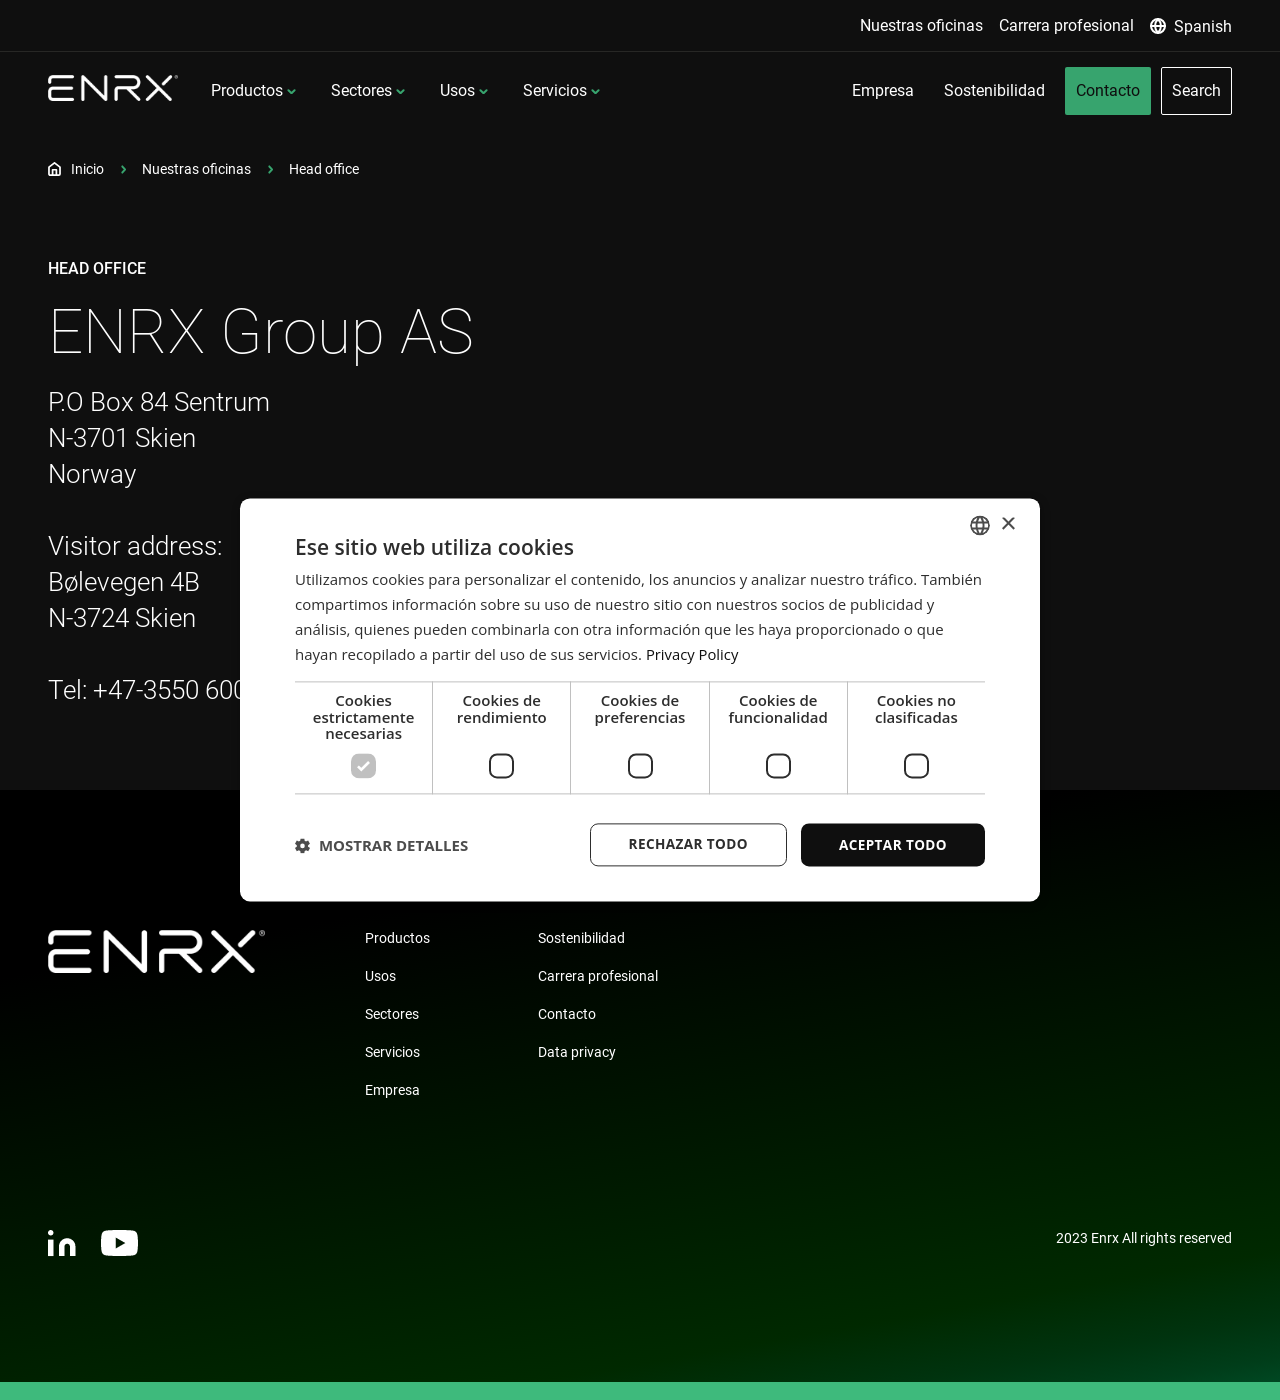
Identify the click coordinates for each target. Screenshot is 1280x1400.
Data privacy (577, 1052)
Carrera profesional (598, 976)
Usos (457, 90)
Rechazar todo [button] (683, 844)
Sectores (361, 90)
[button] (381, 845)
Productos (247, 90)
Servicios (555, 90)
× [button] (1007, 523)
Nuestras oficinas (196, 169)
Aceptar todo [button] (891, 844)
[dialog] (640, 700)
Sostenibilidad (581, 938)
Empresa (392, 1090)
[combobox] (980, 525)
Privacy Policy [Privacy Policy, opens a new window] (693, 653)
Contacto (567, 1014)
